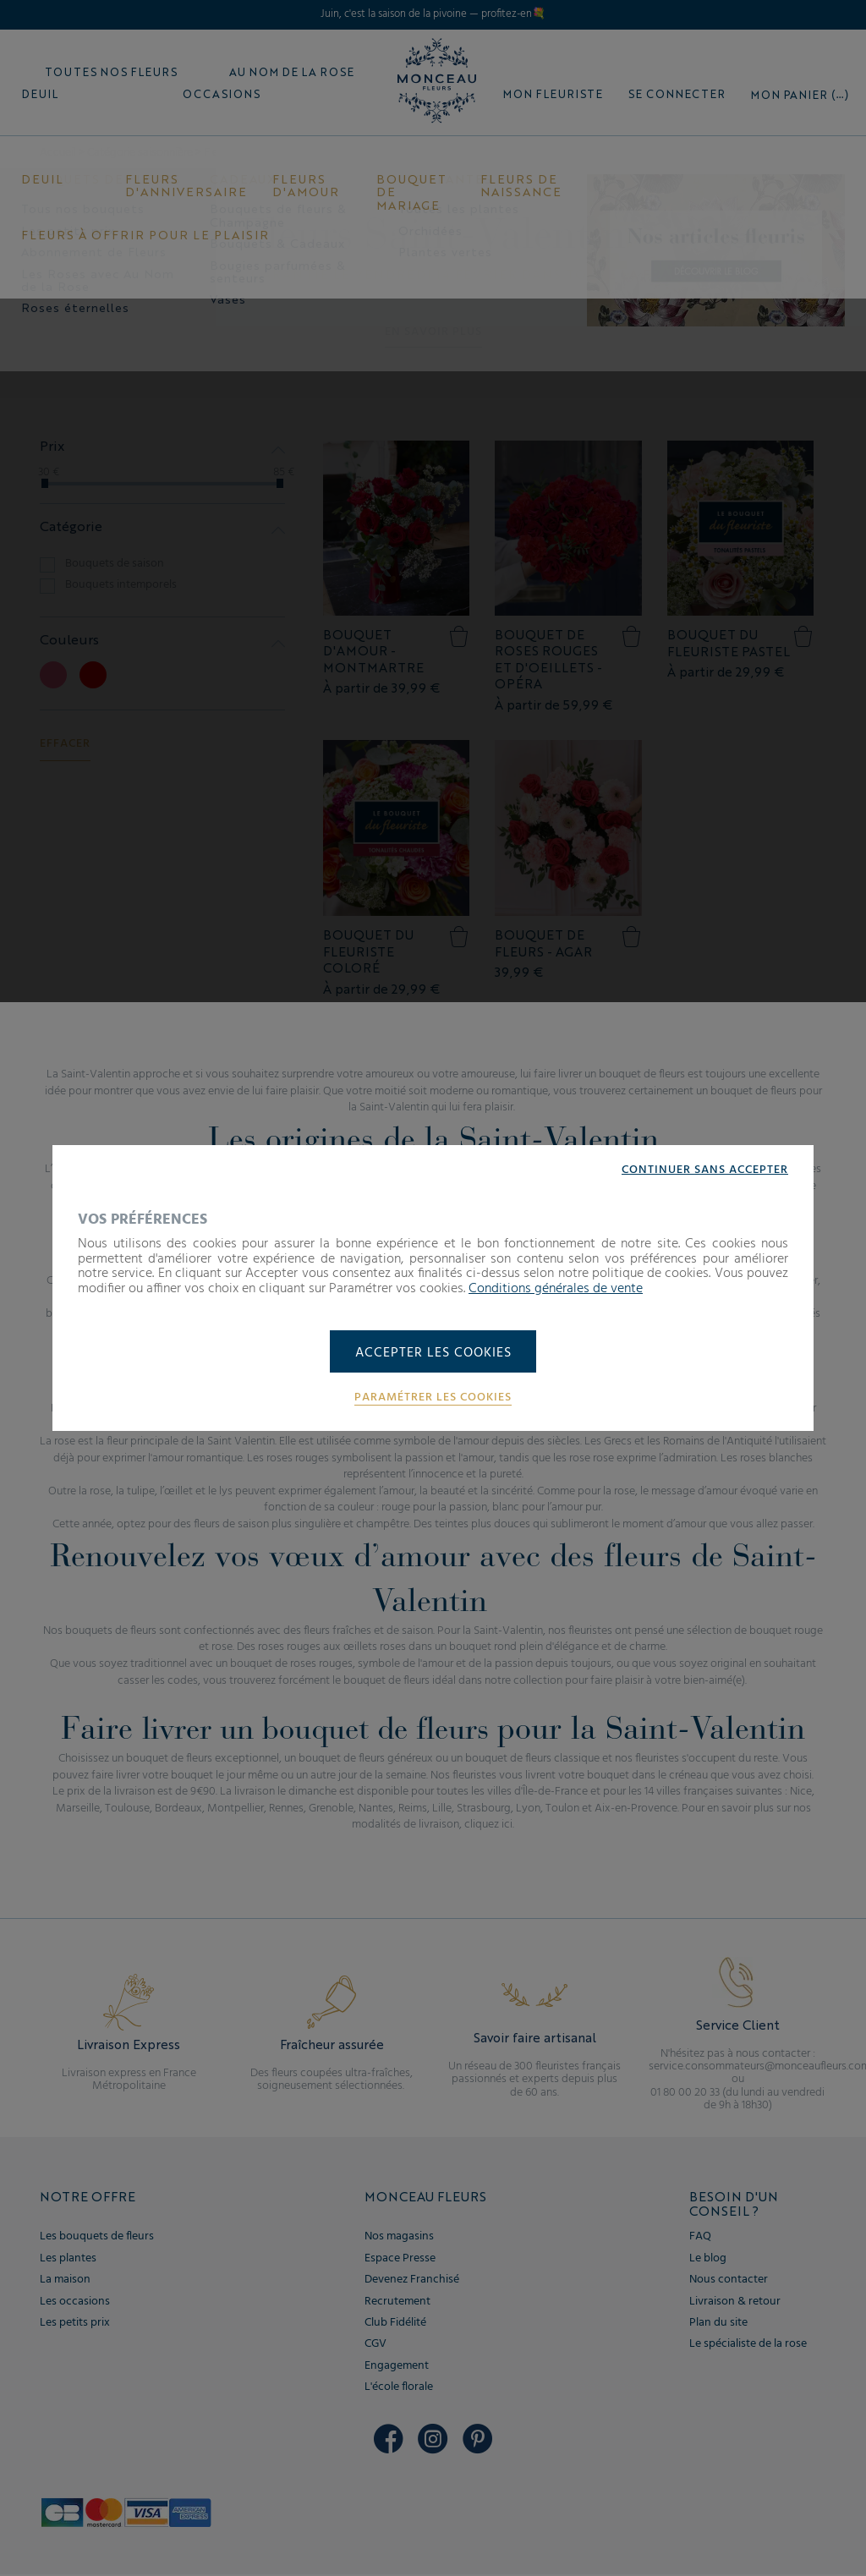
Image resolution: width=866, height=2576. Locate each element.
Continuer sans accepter (705, 1169)
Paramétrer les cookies (433, 1397)
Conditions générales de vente (556, 1288)
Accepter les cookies (433, 1353)
